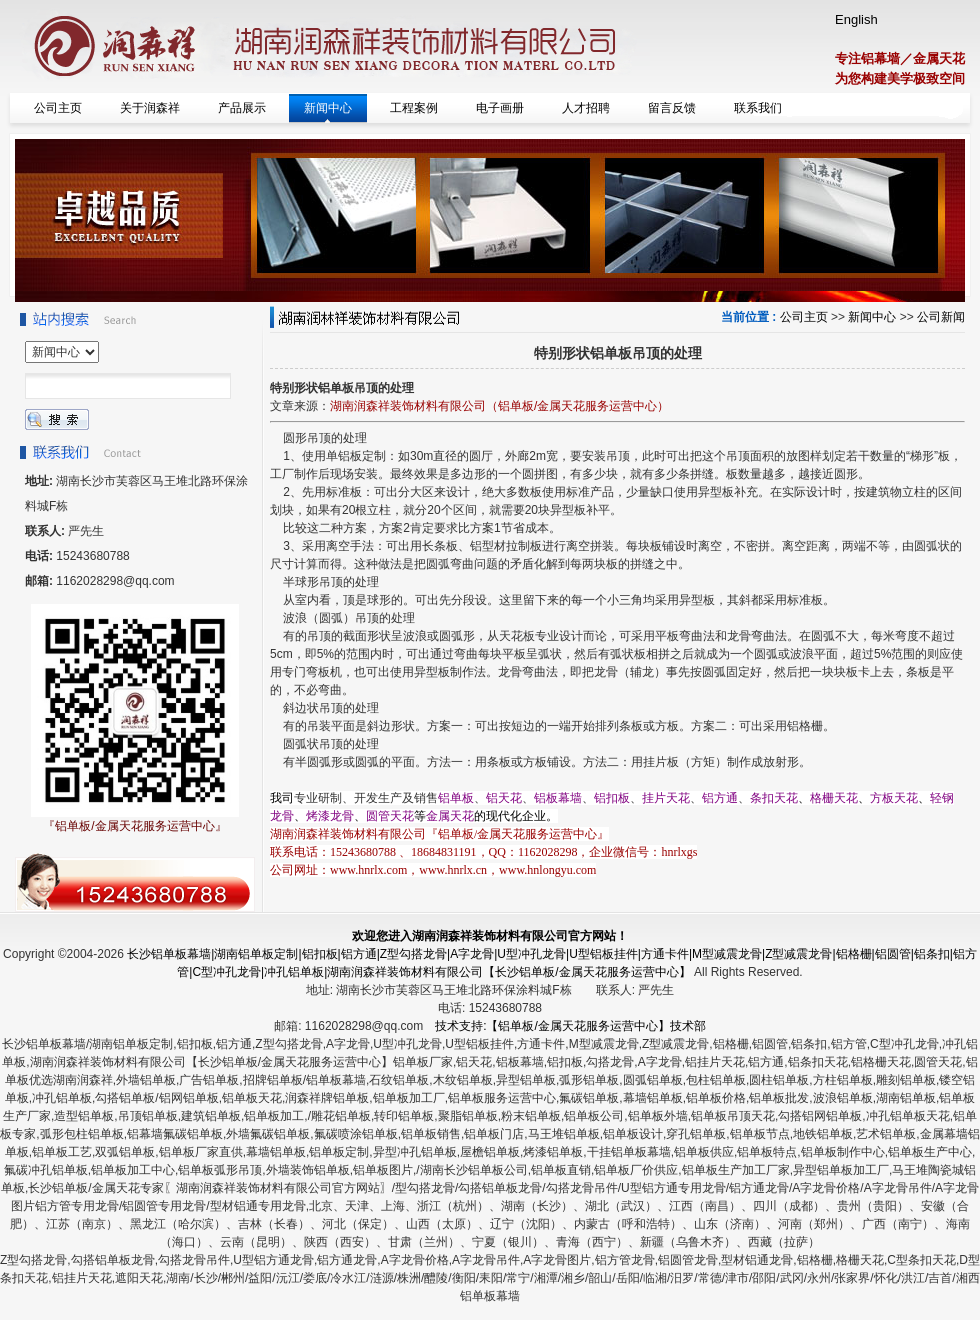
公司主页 (804, 317)
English (856, 19)
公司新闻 (941, 317)
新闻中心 (872, 317)
